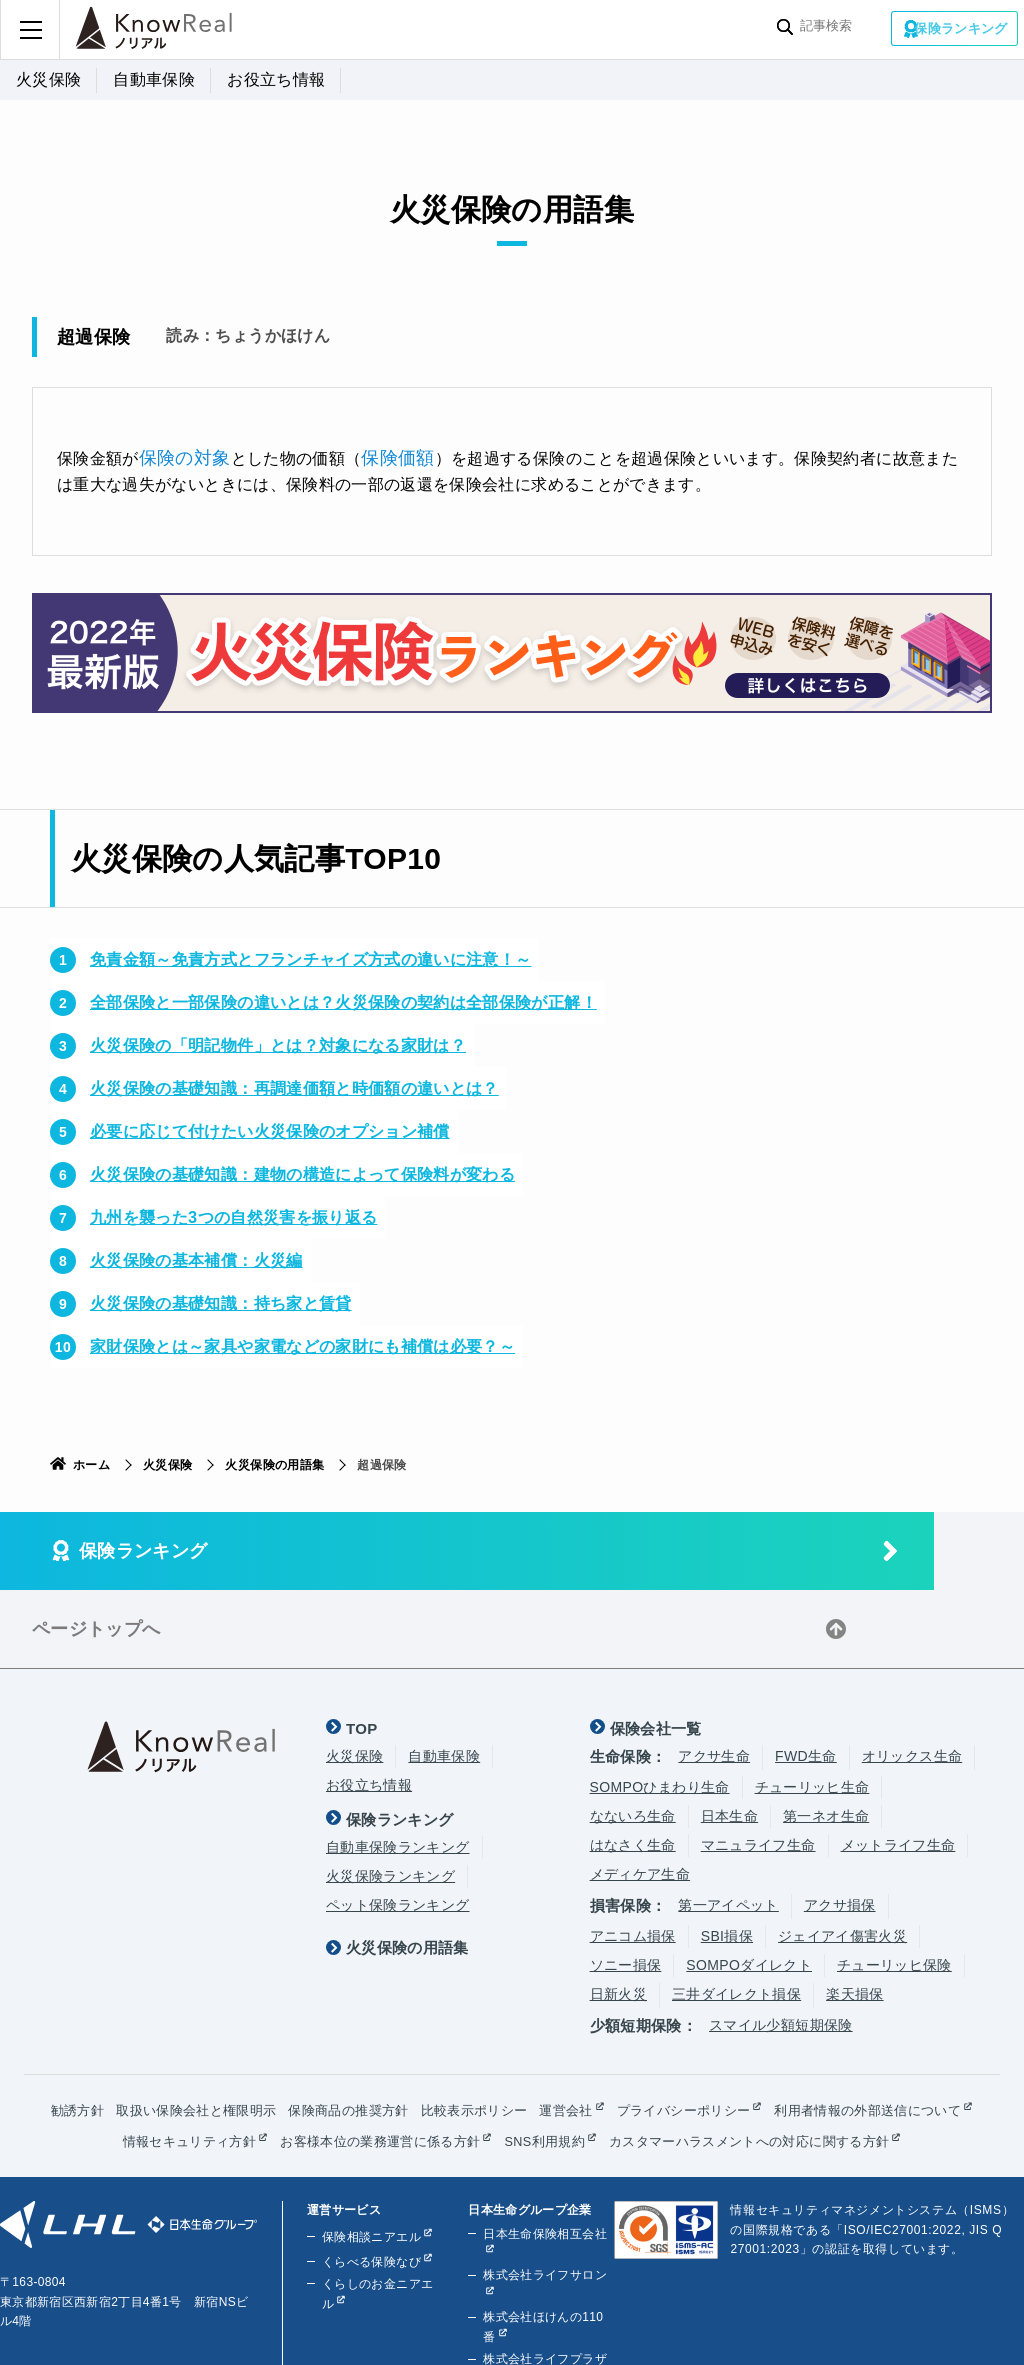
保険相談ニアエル (368, 2187)
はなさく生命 (633, 1765)
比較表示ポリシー (585, 2029)
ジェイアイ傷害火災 (842, 1856)
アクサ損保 (840, 1825)
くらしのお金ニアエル (381, 2234)
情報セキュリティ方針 (443, 2060)
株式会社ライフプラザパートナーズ (542, 2320)
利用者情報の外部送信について (247, 2060)
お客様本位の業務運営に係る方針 (646, 2060)
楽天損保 (854, 1914)
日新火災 (618, 1914)
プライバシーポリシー (808, 2029)
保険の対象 (180, 456)
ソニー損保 (626, 1885)
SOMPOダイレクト (749, 1885)
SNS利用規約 (821, 2060)
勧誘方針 (161, 2029)
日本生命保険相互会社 (542, 2184)
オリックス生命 (912, 1676)
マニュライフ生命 (758, 1765)
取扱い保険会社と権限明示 (288, 2029)
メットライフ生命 (898, 1765)
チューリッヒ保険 (894, 1885)
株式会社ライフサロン (542, 2226)
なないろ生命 (633, 1736)
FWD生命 (806, 1676)
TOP (362, 1647)
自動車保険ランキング (398, 1767)
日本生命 (729, 1736)
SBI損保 (727, 1856)
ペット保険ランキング (398, 1825)
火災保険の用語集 (274, 1463)
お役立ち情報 (276, 79)
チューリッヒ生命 (812, 1707)
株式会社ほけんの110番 (546, 2268)
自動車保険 (154, 79)
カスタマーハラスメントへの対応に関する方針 (505, 2091)
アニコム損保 (633, 1856)
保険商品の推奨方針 (450, 2029)
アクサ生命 (714, 1676)
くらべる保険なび (368, 2212)
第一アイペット (728, 1825)
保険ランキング (962, 28)
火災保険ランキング (390, 1796)
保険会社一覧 (656, 1647)
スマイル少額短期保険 (781, 1945)
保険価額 (383, 456)
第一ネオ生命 (826, 1736)
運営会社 (682, 2029)
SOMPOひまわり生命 (660, 1707)
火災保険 (48, 79)
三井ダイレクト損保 (736, 1914)
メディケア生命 (640, 1794)
